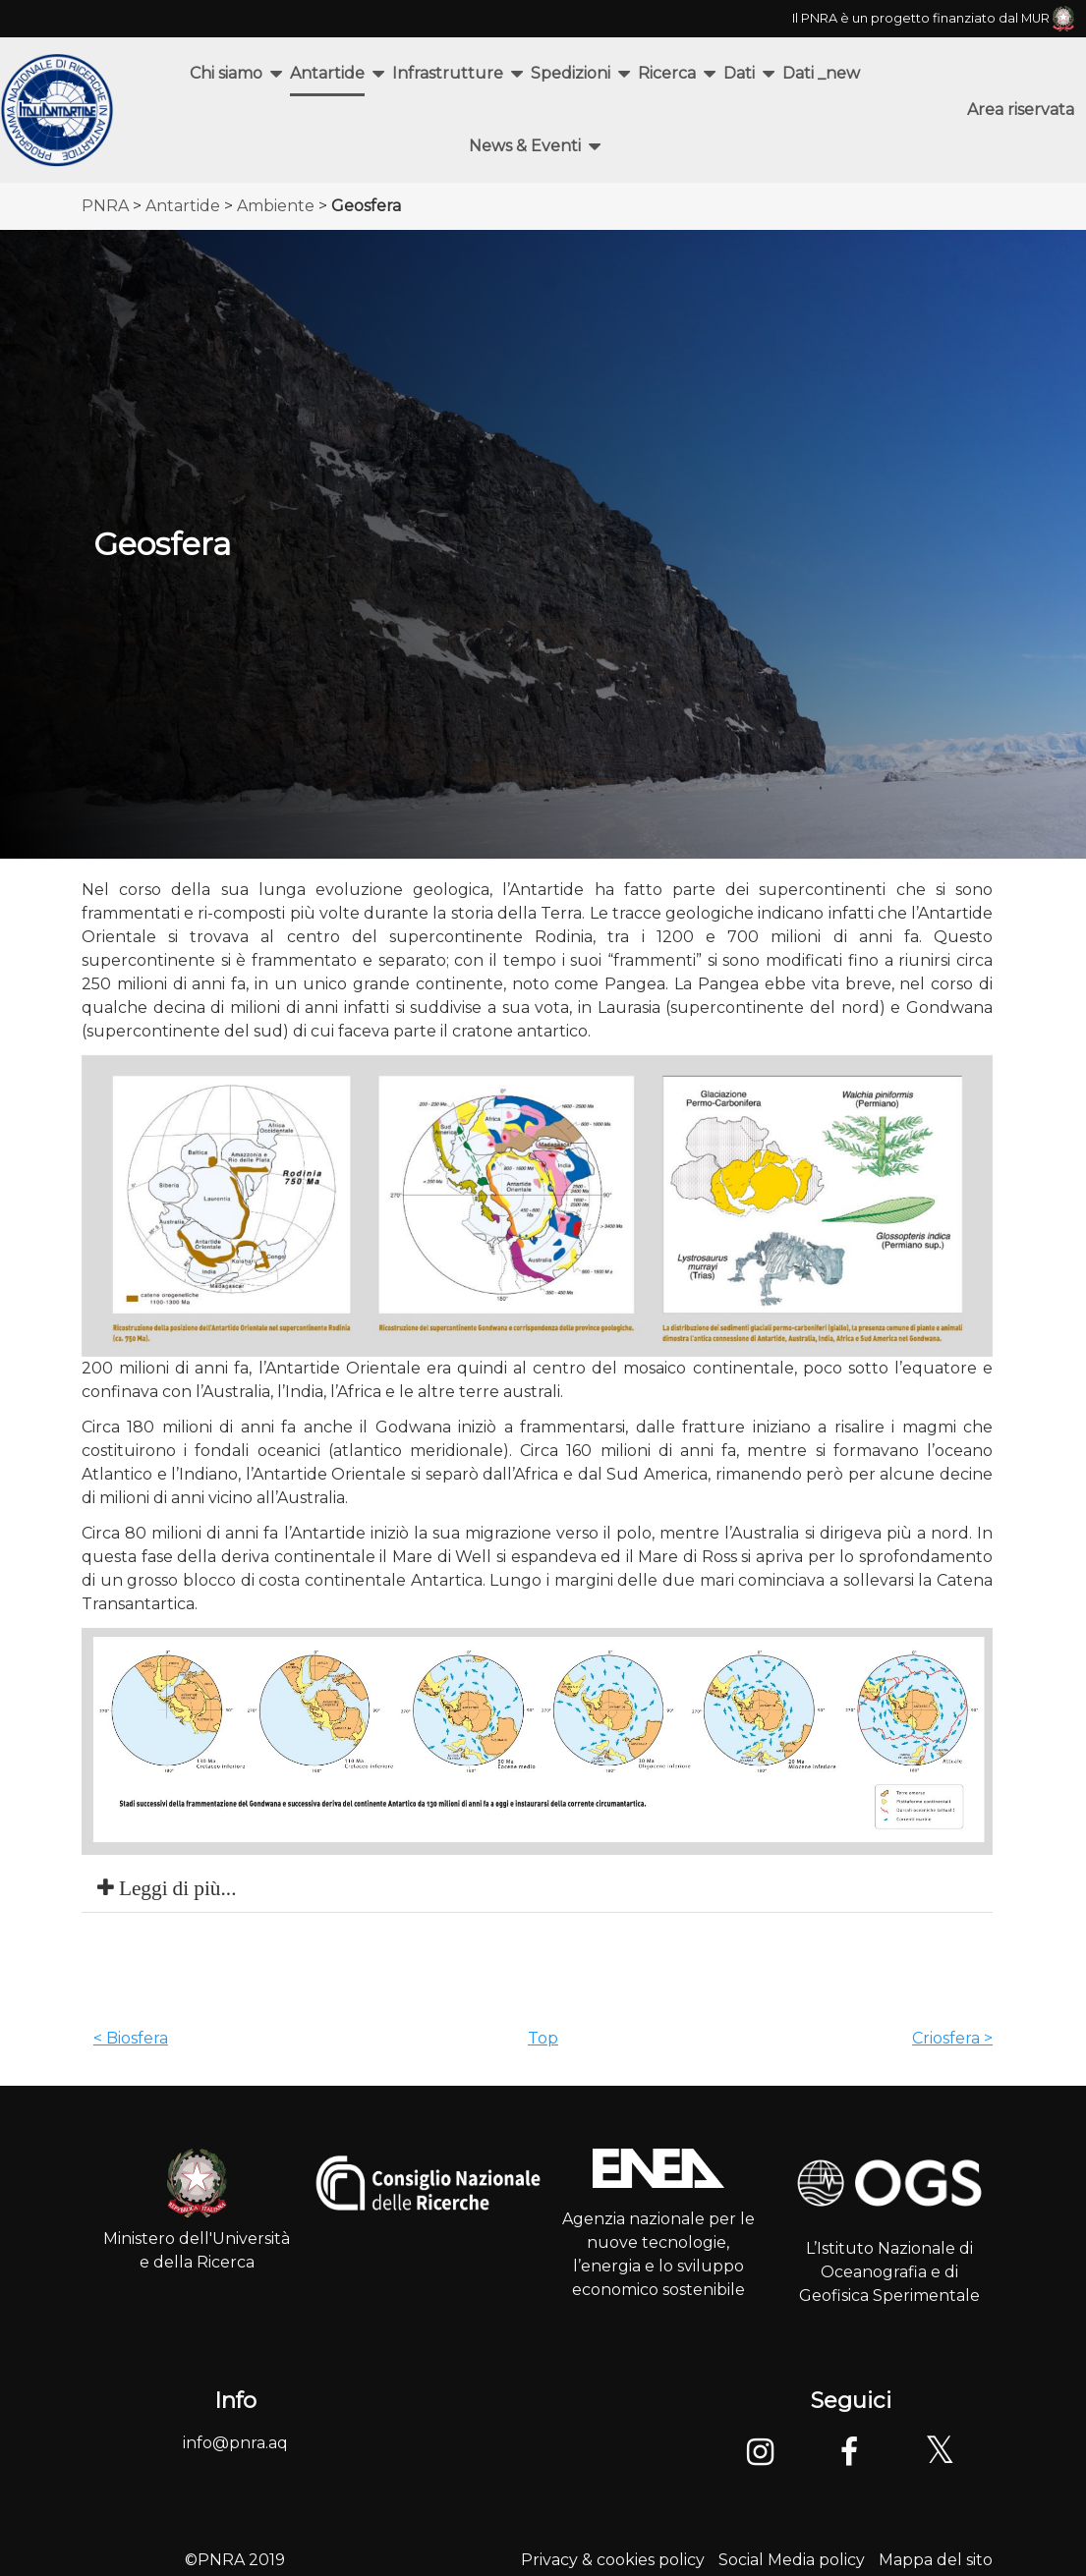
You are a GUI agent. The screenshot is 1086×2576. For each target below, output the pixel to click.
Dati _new (821, 73)
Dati (739, 73)
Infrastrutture (447, 73)
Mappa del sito (936, 2559)
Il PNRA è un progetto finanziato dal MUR (933, 18)
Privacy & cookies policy (613, 2559)
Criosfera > (952, 2038)
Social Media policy (791, 2559)
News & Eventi (525, 146)
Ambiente (275, 205)
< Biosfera (130, 2038)
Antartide (327, 73)
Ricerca (667, 73)
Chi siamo (226, 73)
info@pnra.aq (235, 2443)
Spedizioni (570, 73)
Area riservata (1020, 109)
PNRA (105, 205)
